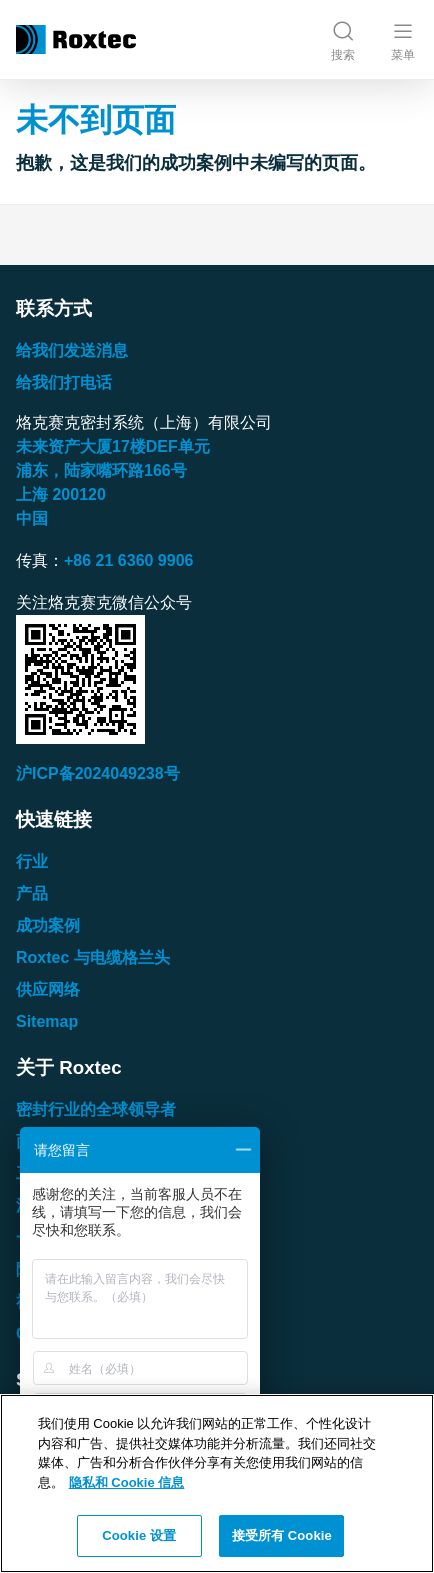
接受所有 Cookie (282, 1535)
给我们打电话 (64, 382)
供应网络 (48, 989)
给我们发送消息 (72, 350)
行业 (32, 861)
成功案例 (48, 925)
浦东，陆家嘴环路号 (101, 470)
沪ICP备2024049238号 (98, 773)
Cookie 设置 (139, 1535)
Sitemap (47, 1021)
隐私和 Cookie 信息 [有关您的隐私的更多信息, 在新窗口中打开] (127, 1482)
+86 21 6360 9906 (128, 560)
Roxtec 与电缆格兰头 (93, 957)
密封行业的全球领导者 (96, 1109)
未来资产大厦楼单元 (113, 446)
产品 (32, 893)
